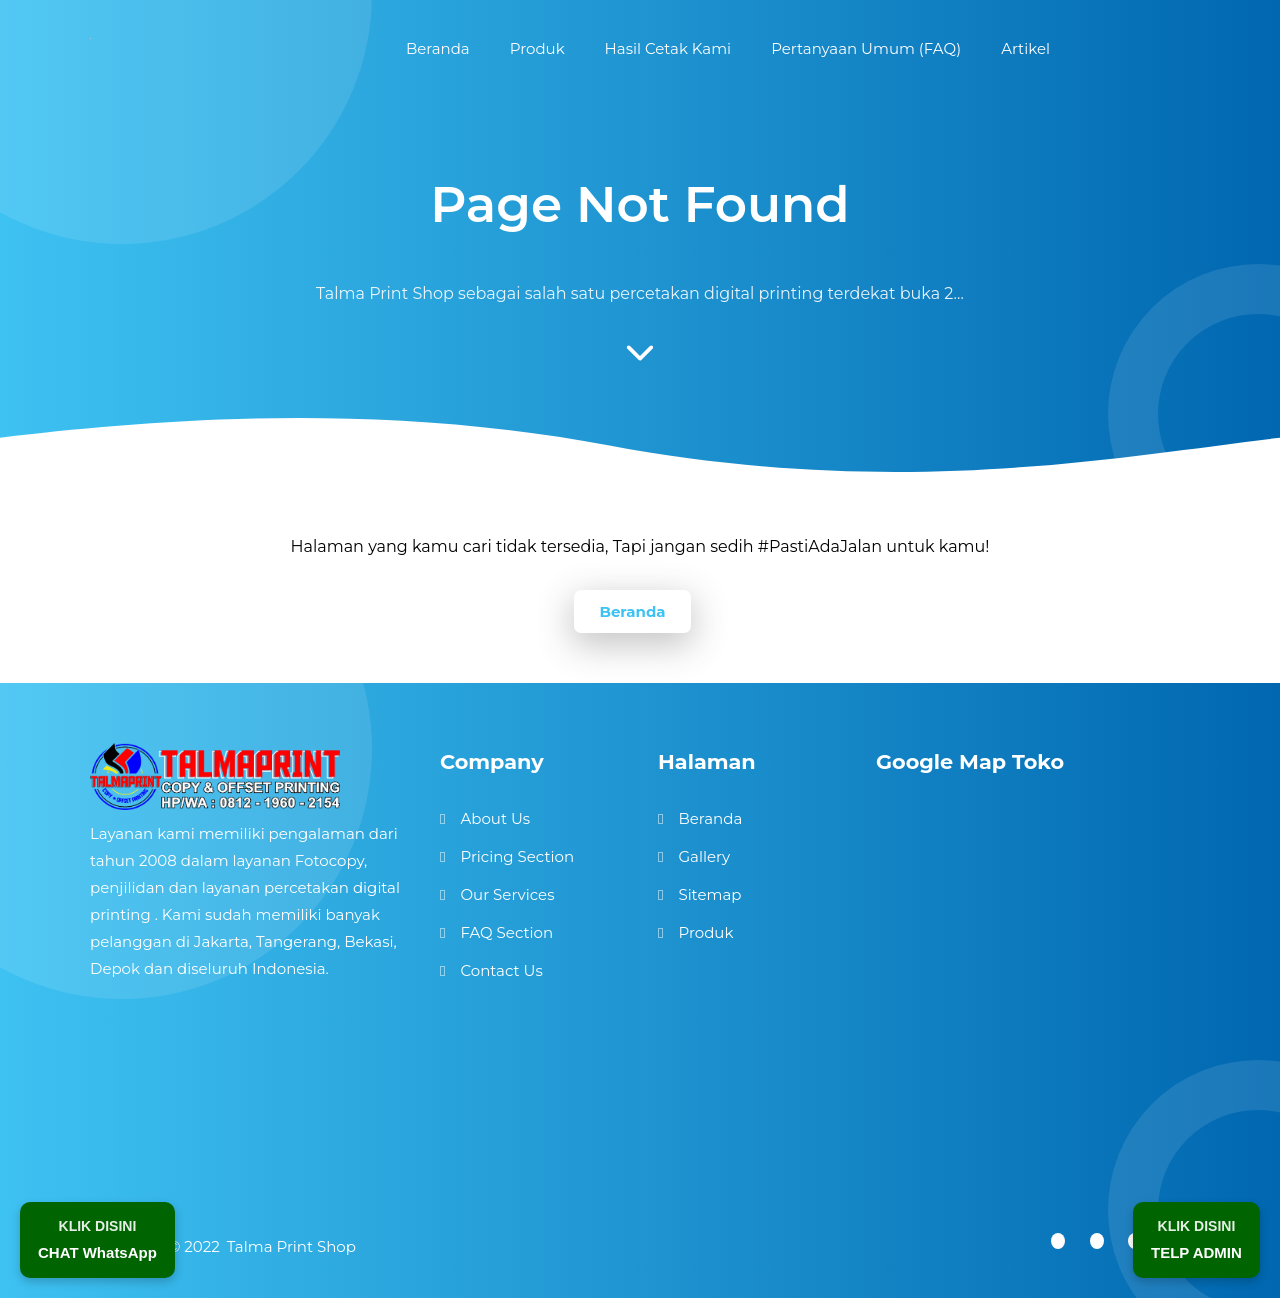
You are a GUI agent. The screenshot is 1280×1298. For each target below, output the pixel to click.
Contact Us (501, 970)
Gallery (704, 856)
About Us (495, 818)
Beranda (632, 611)
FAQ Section (506, 932)
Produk (705, 932)
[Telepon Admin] (1196, 1240)
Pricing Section (517, 856)
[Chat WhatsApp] (97, 1240)
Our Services (507, 894)
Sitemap (709, 894)
